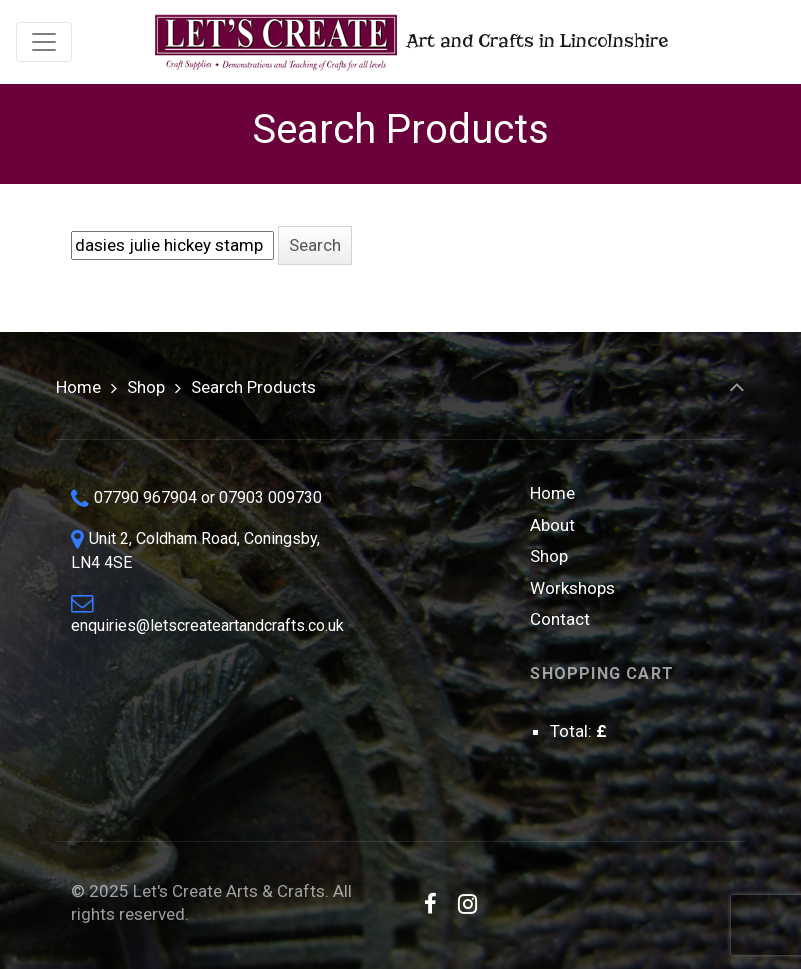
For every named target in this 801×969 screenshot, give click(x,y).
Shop (146, 387)
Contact (560, 619)
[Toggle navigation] (44, 42)
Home (78, 387)
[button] (315, 245)
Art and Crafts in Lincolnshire (409, 42)
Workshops (572, 588)
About (552, 525)
